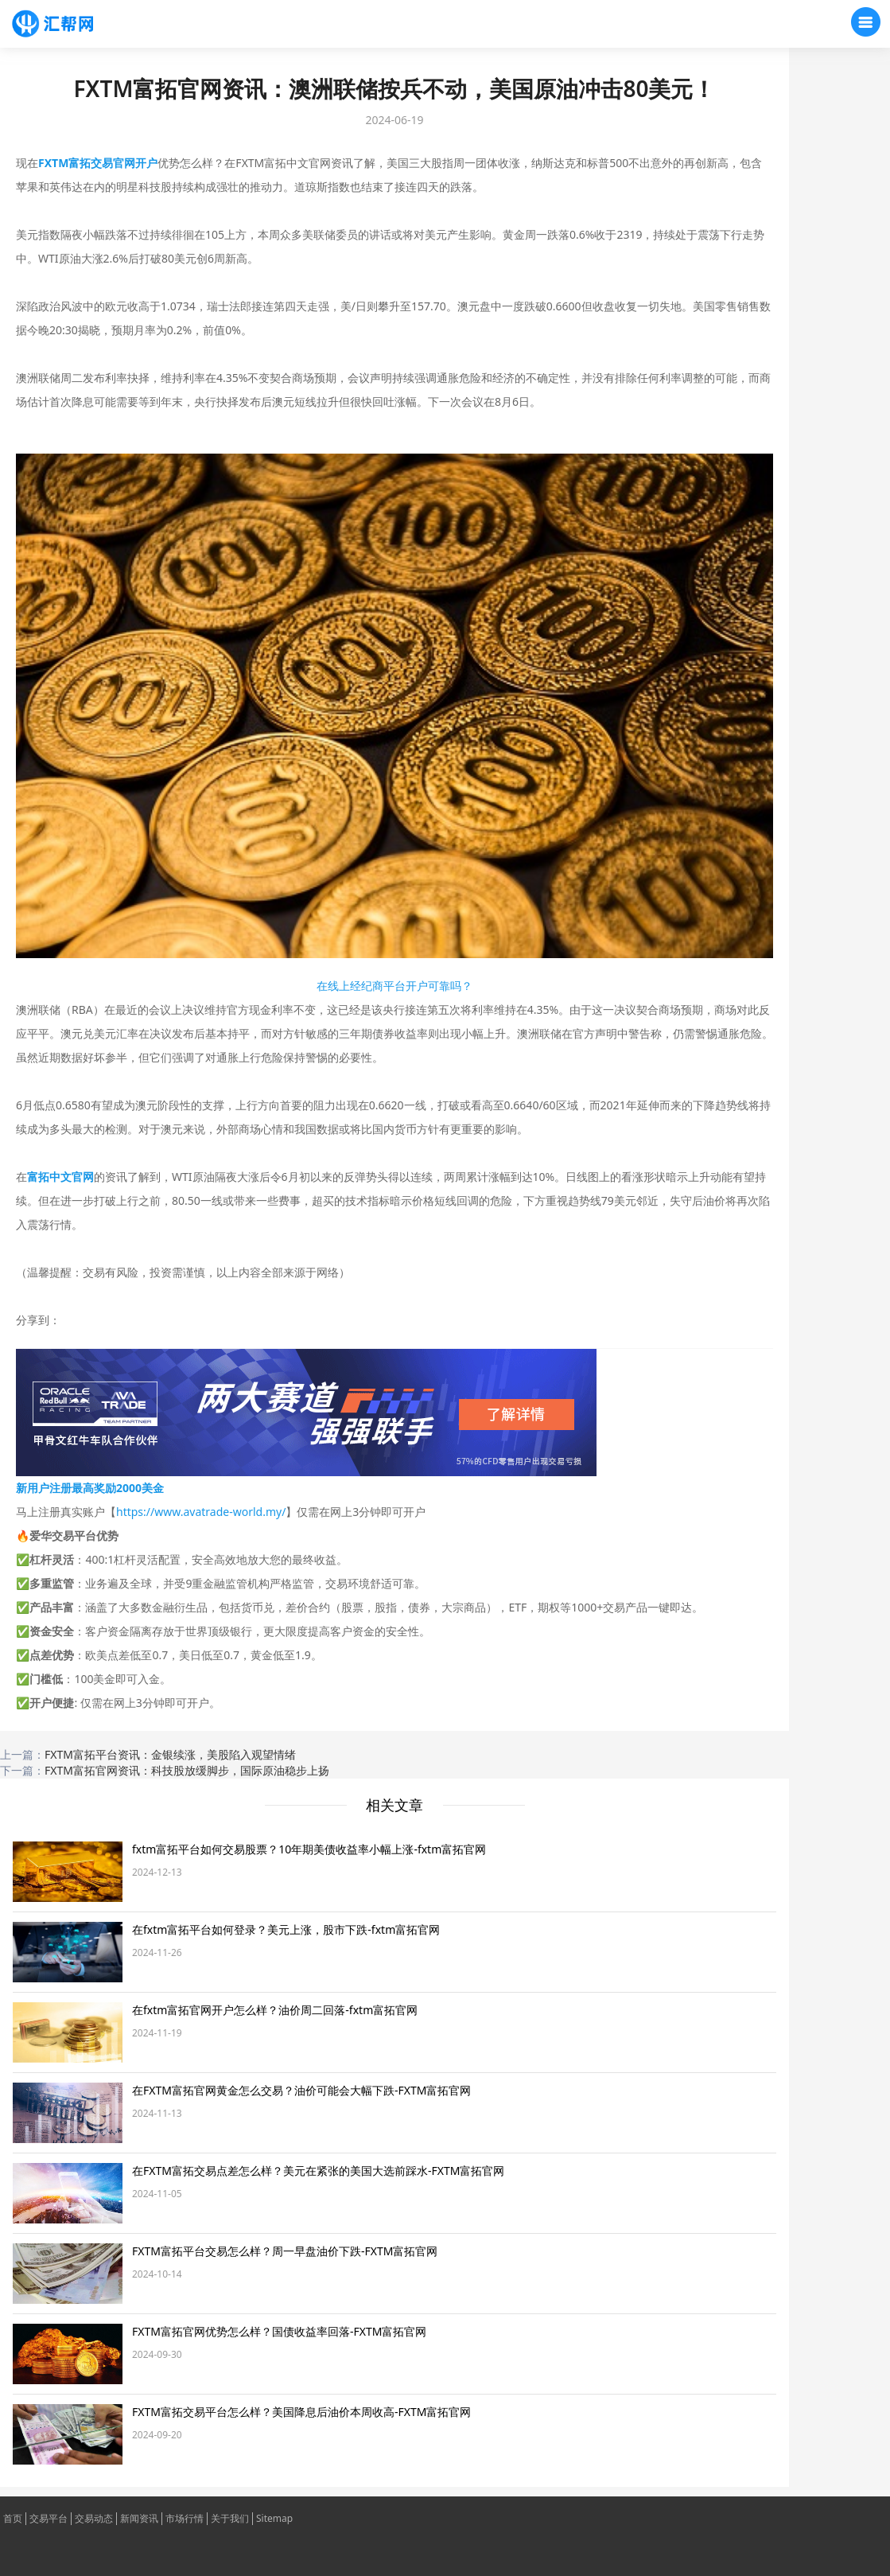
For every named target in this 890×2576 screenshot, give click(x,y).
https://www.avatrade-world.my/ (201, 1511)
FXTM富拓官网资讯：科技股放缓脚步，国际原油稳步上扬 (187, 1770)
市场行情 (184, 2518)
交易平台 (48, 2518)
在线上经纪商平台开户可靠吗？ (394, 985)
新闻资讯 (139, 2518)
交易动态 (94, 2518)
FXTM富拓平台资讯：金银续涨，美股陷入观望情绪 (170, 1754)
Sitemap (274, 2518)
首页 (12, 2518)
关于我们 (230, 2518)
